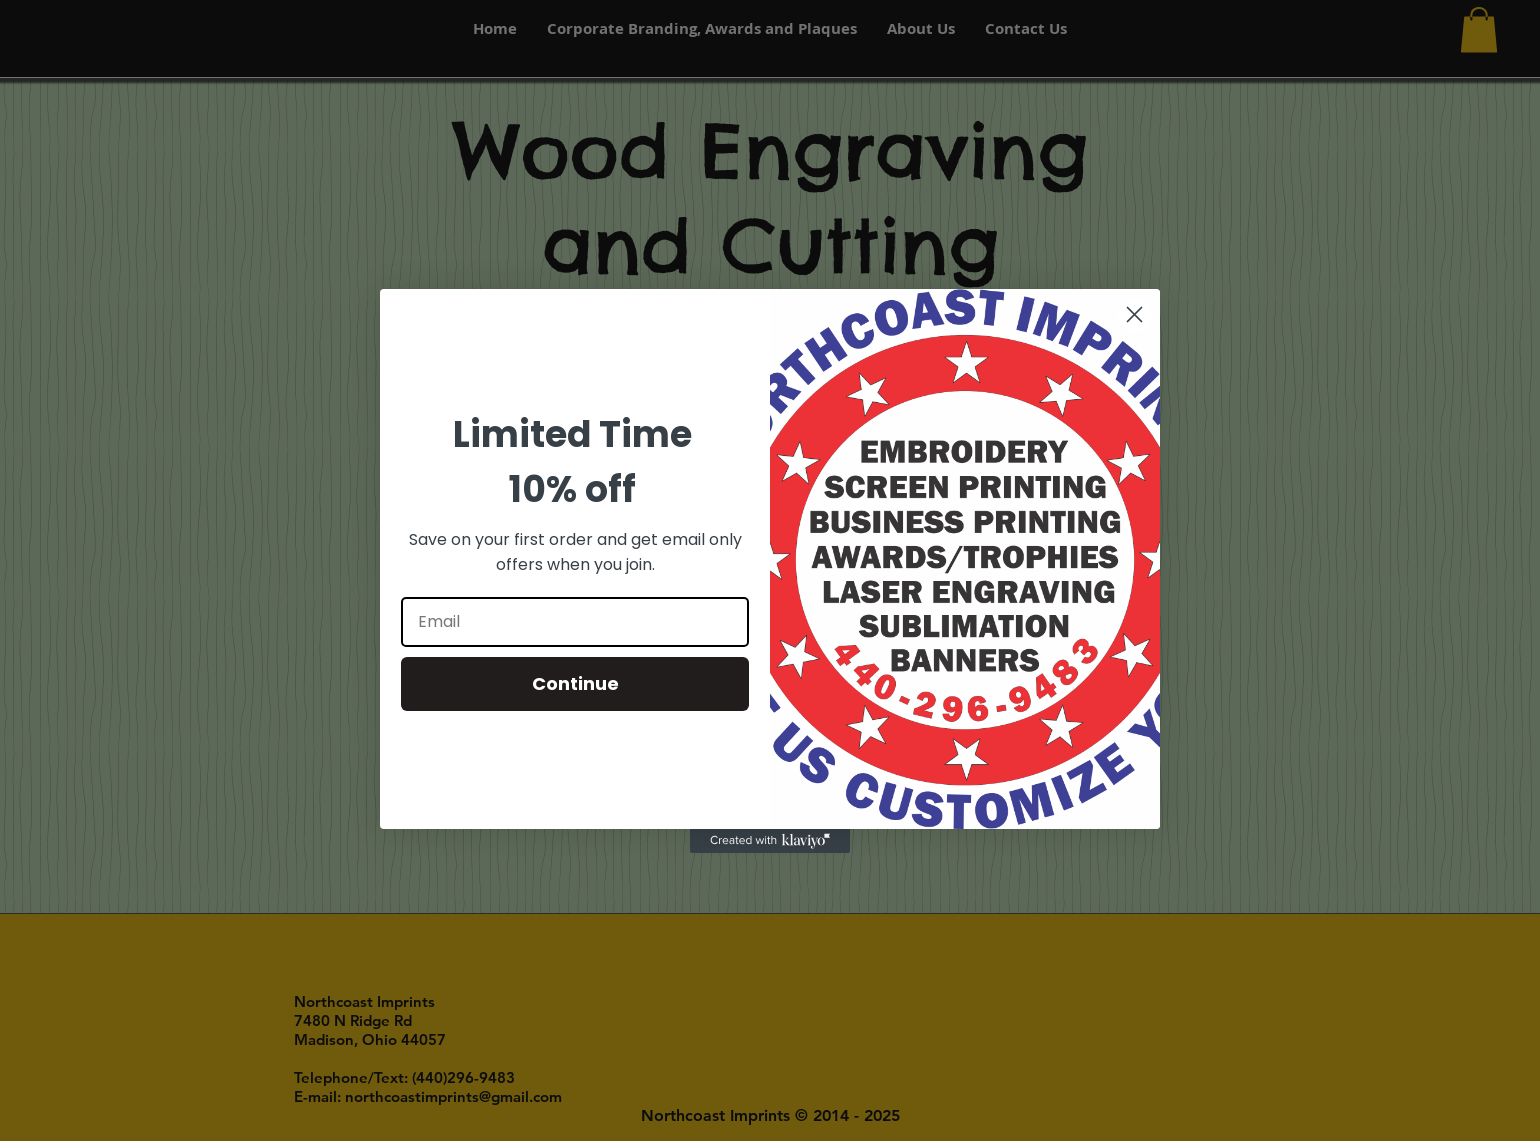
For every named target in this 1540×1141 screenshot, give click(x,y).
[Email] (575, 622)
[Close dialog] (1134, 314)
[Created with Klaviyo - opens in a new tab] (770, 841)
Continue (575, 683)
